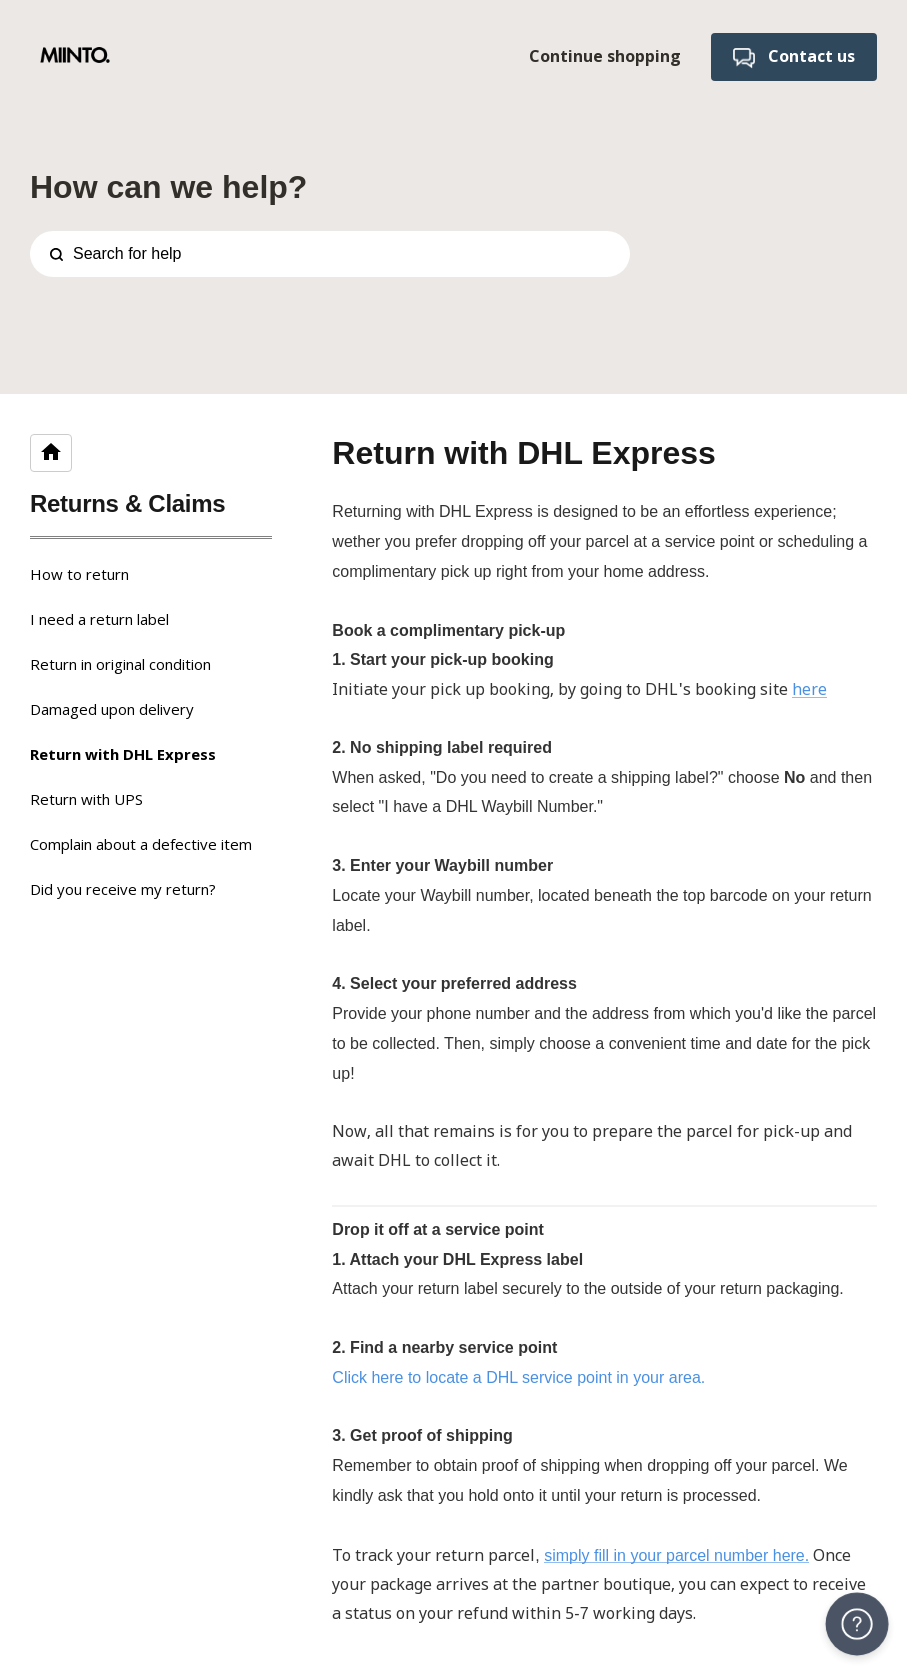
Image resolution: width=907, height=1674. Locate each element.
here (809, 689)
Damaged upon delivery (112, 709)
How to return (79, 574)
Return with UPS (86, 799)
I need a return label (99, 619)
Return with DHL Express (123, 754)
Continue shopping (605, 56)
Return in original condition (120, 664)
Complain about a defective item (141, 844)
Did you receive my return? (123, 889)
